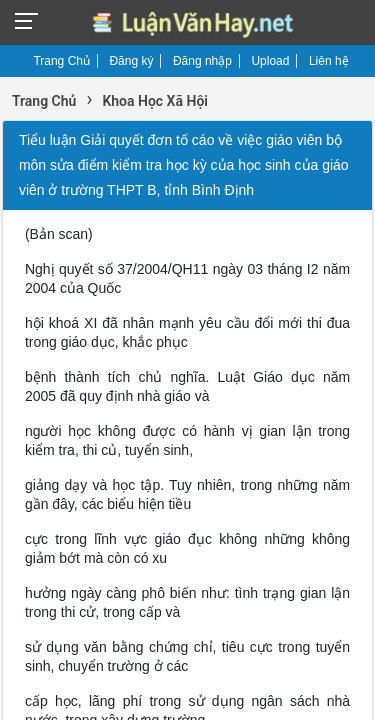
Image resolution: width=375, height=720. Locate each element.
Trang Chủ (61, 61)
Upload (270, 61)
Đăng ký (131, 61)
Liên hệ (329, 61)
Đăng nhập (202, 61)
